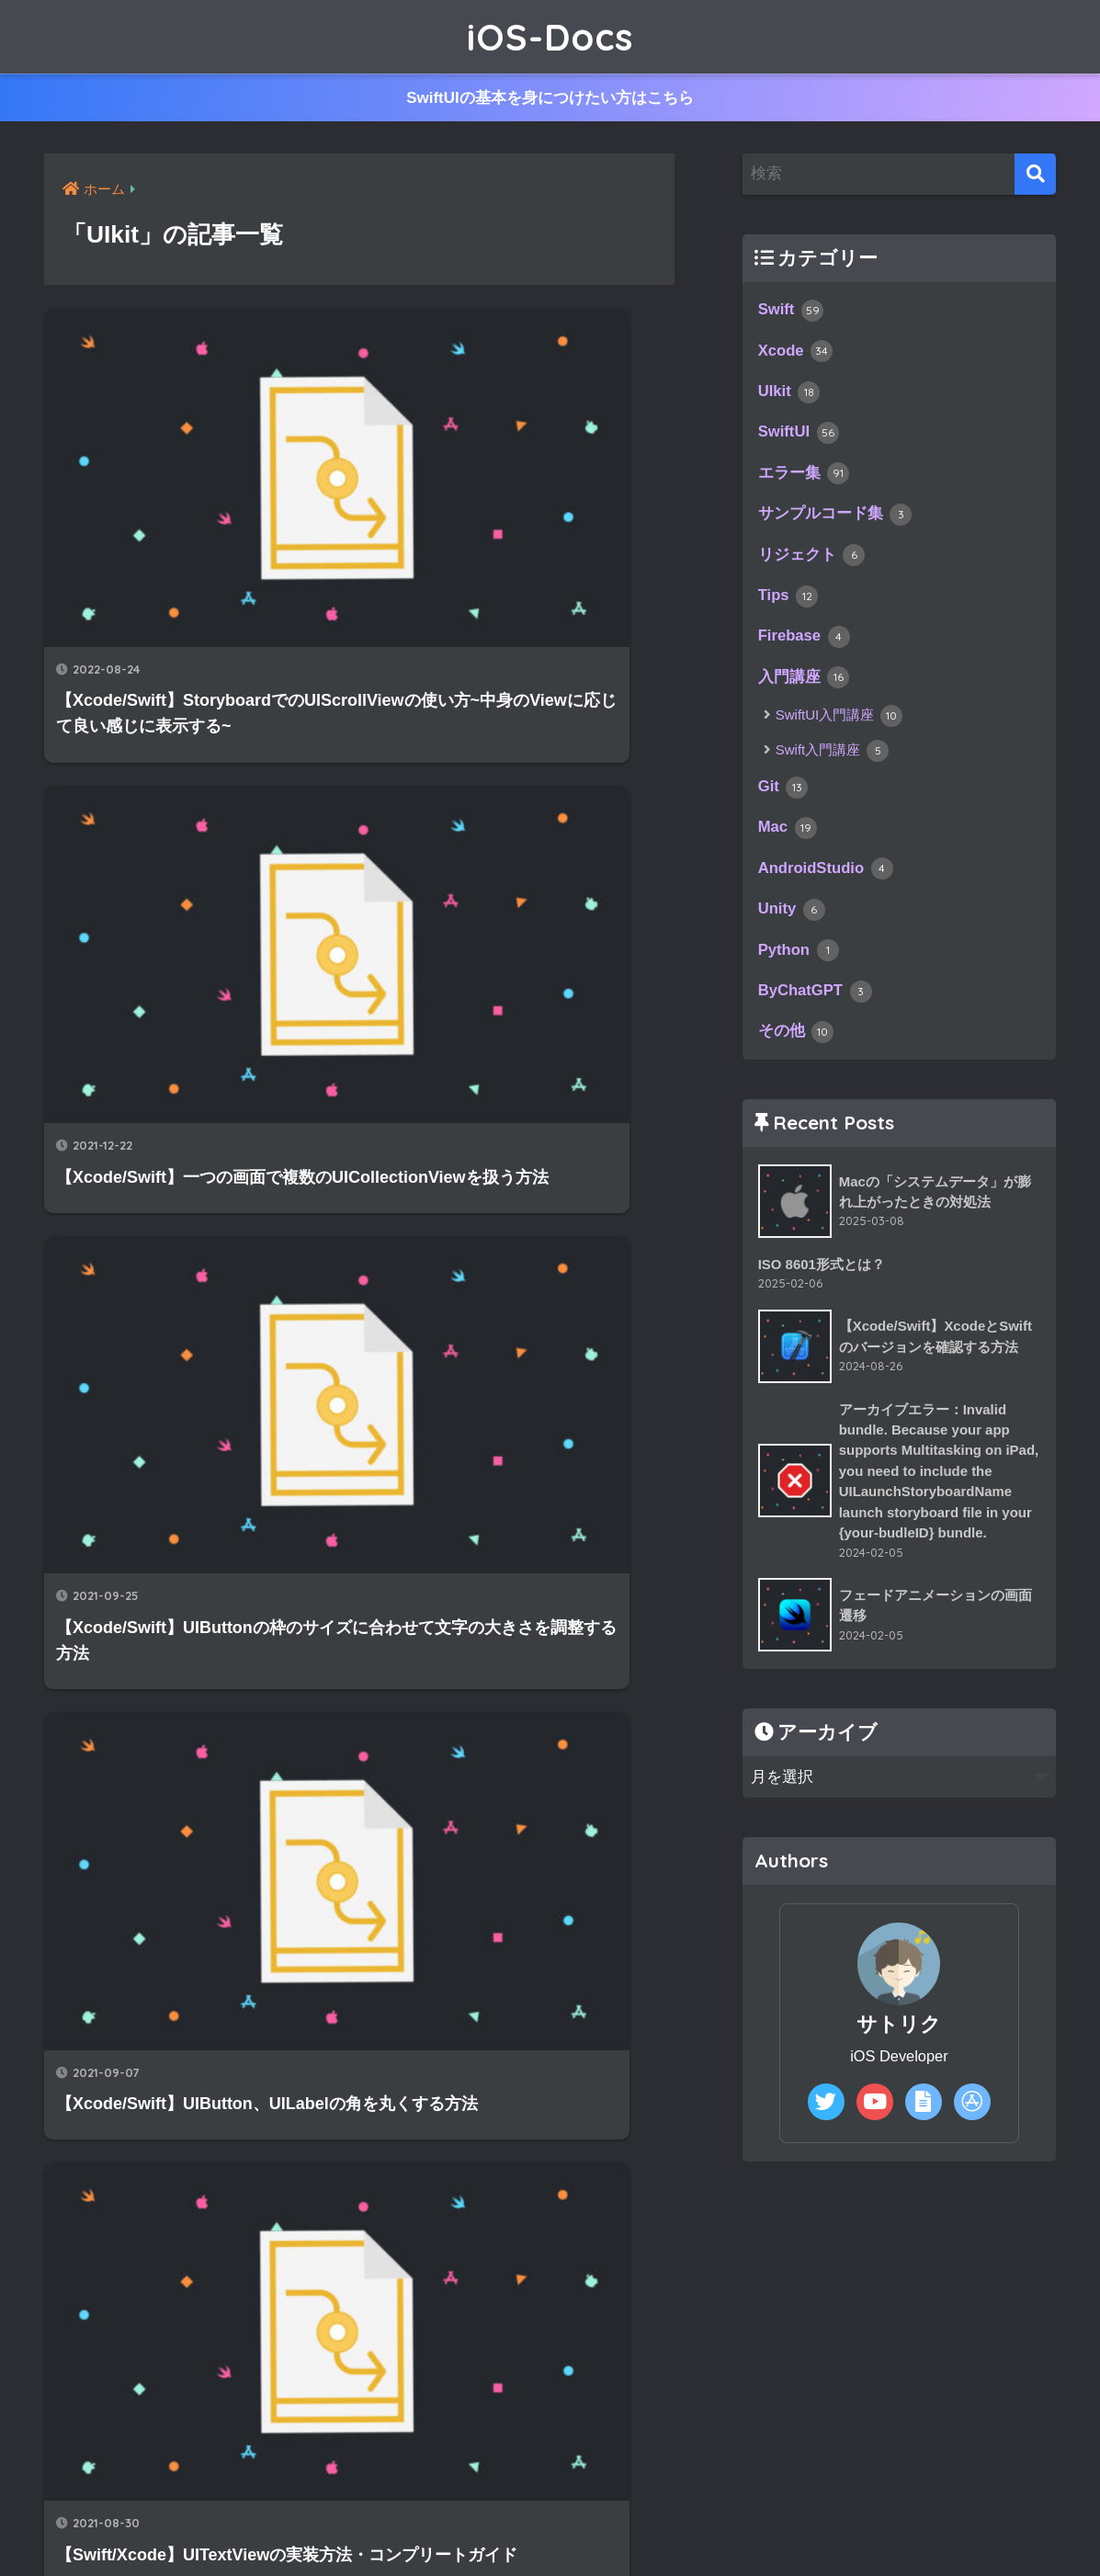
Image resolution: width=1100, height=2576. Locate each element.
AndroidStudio (827, 883)
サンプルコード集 (835, 522)
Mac (788, 842)
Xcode (796, 354)
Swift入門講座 (833, 762)
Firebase (805, 647)
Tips (789, 606)
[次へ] (433, 2050)
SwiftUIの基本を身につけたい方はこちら (550, 98)
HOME (550, 2481)
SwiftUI (799, 438)
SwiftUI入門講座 (839, 728)
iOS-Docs (550, 37)
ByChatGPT (817, 1009)
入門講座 (804, 689)
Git (784, 800)
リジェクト (812, 563)
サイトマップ (476, 2521)
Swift (791, 312)
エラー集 (804, 480)
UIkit (790, 396)
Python (799, 968)
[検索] (1035, 175)
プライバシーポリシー (624, 2521)
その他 (796, 1051)
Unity (792, 925)
